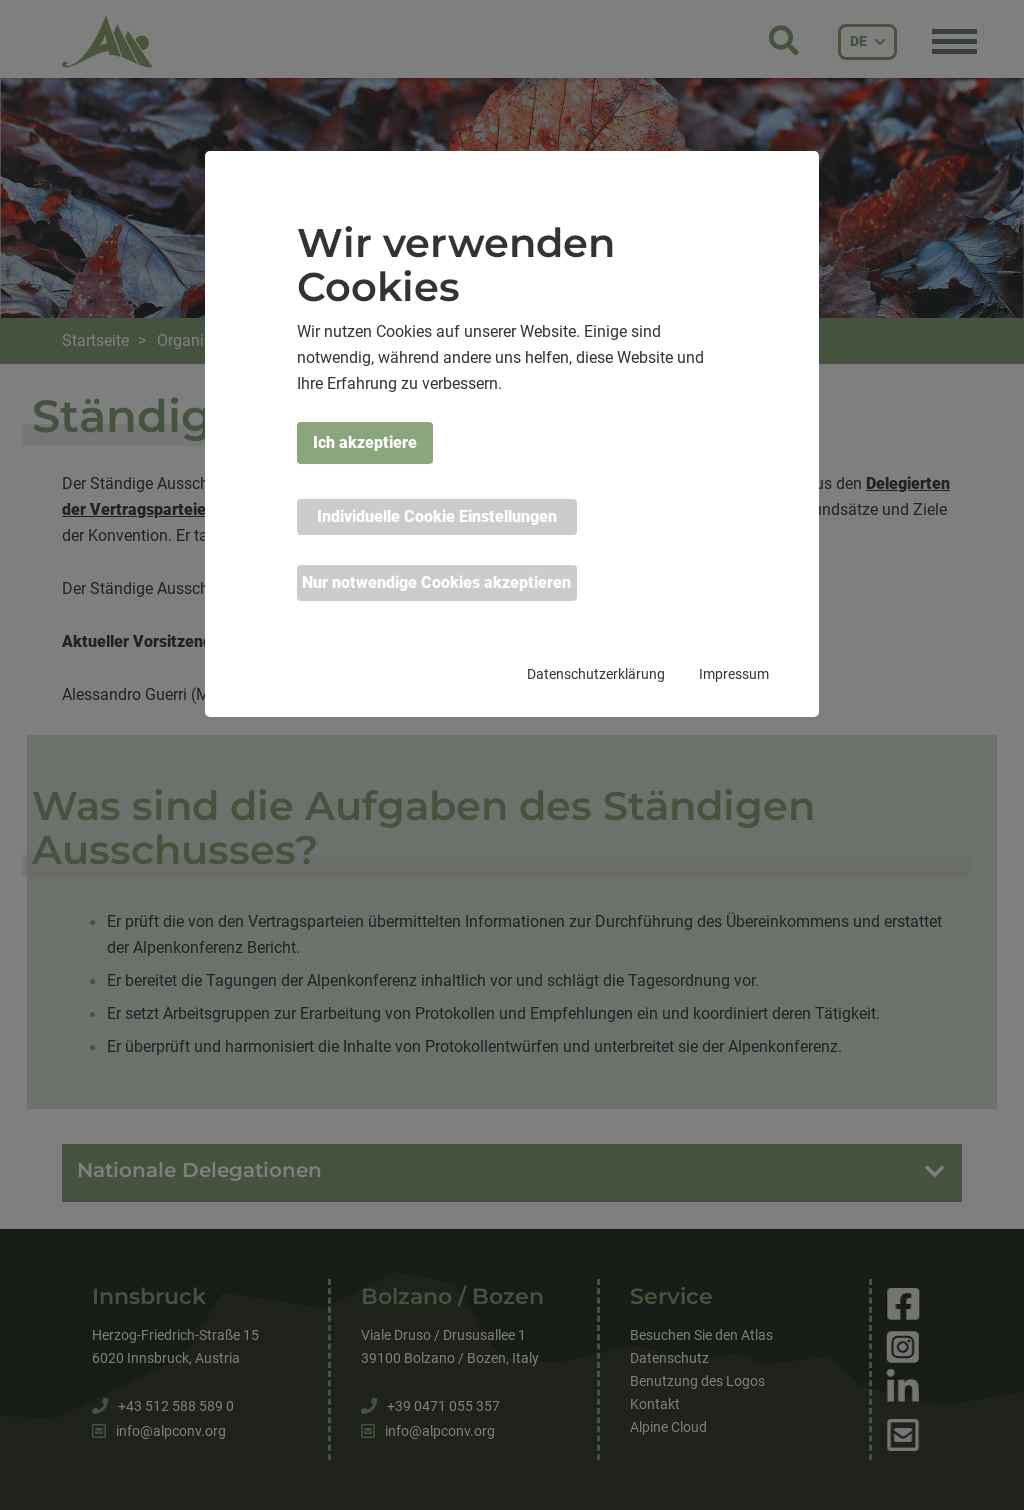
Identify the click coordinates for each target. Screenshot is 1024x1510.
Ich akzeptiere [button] (365, 442)
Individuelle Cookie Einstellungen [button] (437, 516)
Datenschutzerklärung (596, 674)
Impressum (734, 674)
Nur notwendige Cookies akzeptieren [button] (436, 582)
